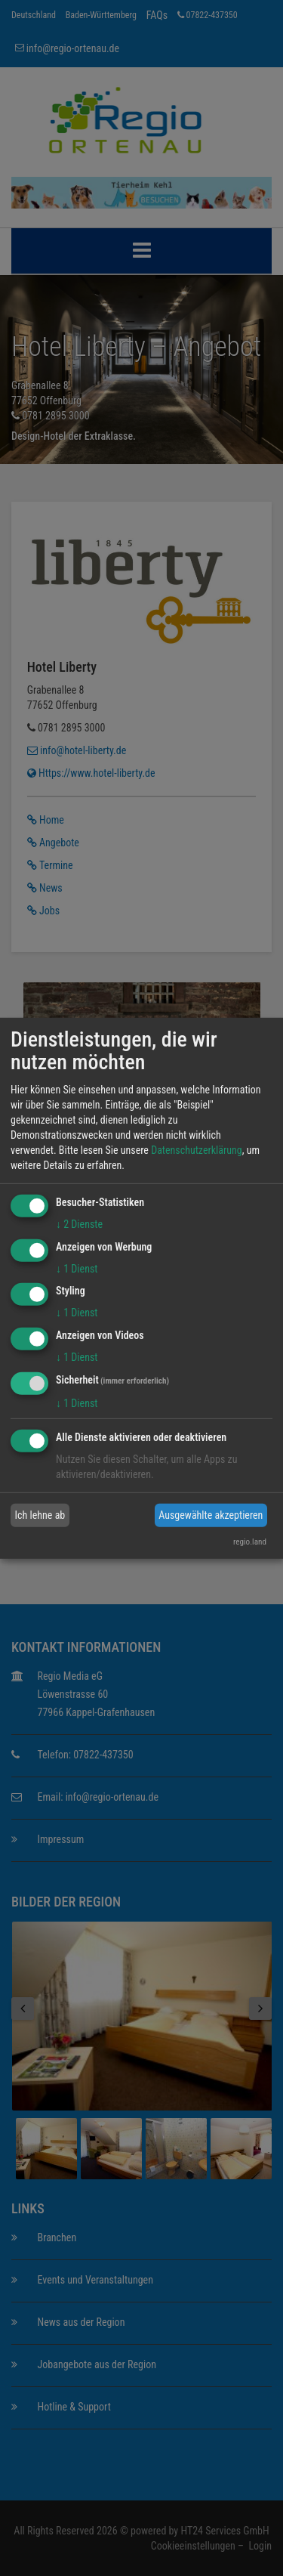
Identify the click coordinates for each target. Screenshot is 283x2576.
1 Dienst (76, 1268)
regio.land (249, 1542)
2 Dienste (79, 1224)
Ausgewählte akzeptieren (210, 1515)
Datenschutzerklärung (196, 1150)
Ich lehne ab (40, 1515)
